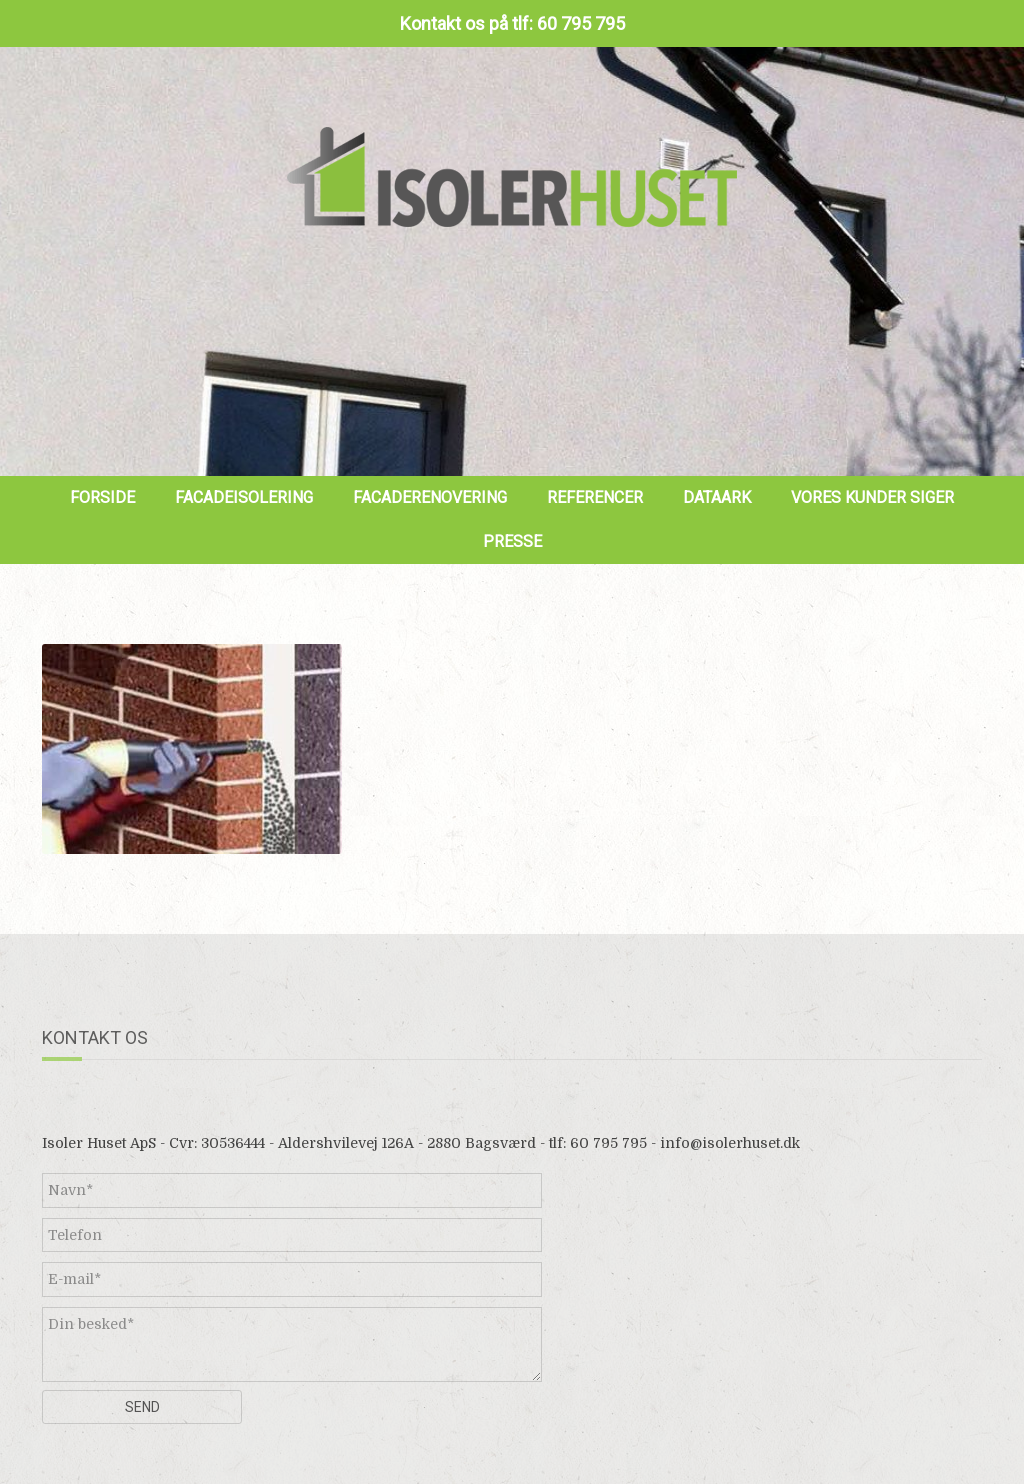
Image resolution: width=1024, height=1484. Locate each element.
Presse (512, 541)
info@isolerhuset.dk (730, 1143)
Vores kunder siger (872, 497)
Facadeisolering (244, 497)
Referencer (595, 497)
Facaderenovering (430, 497)
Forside (102, 497)
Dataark (717, 497)
